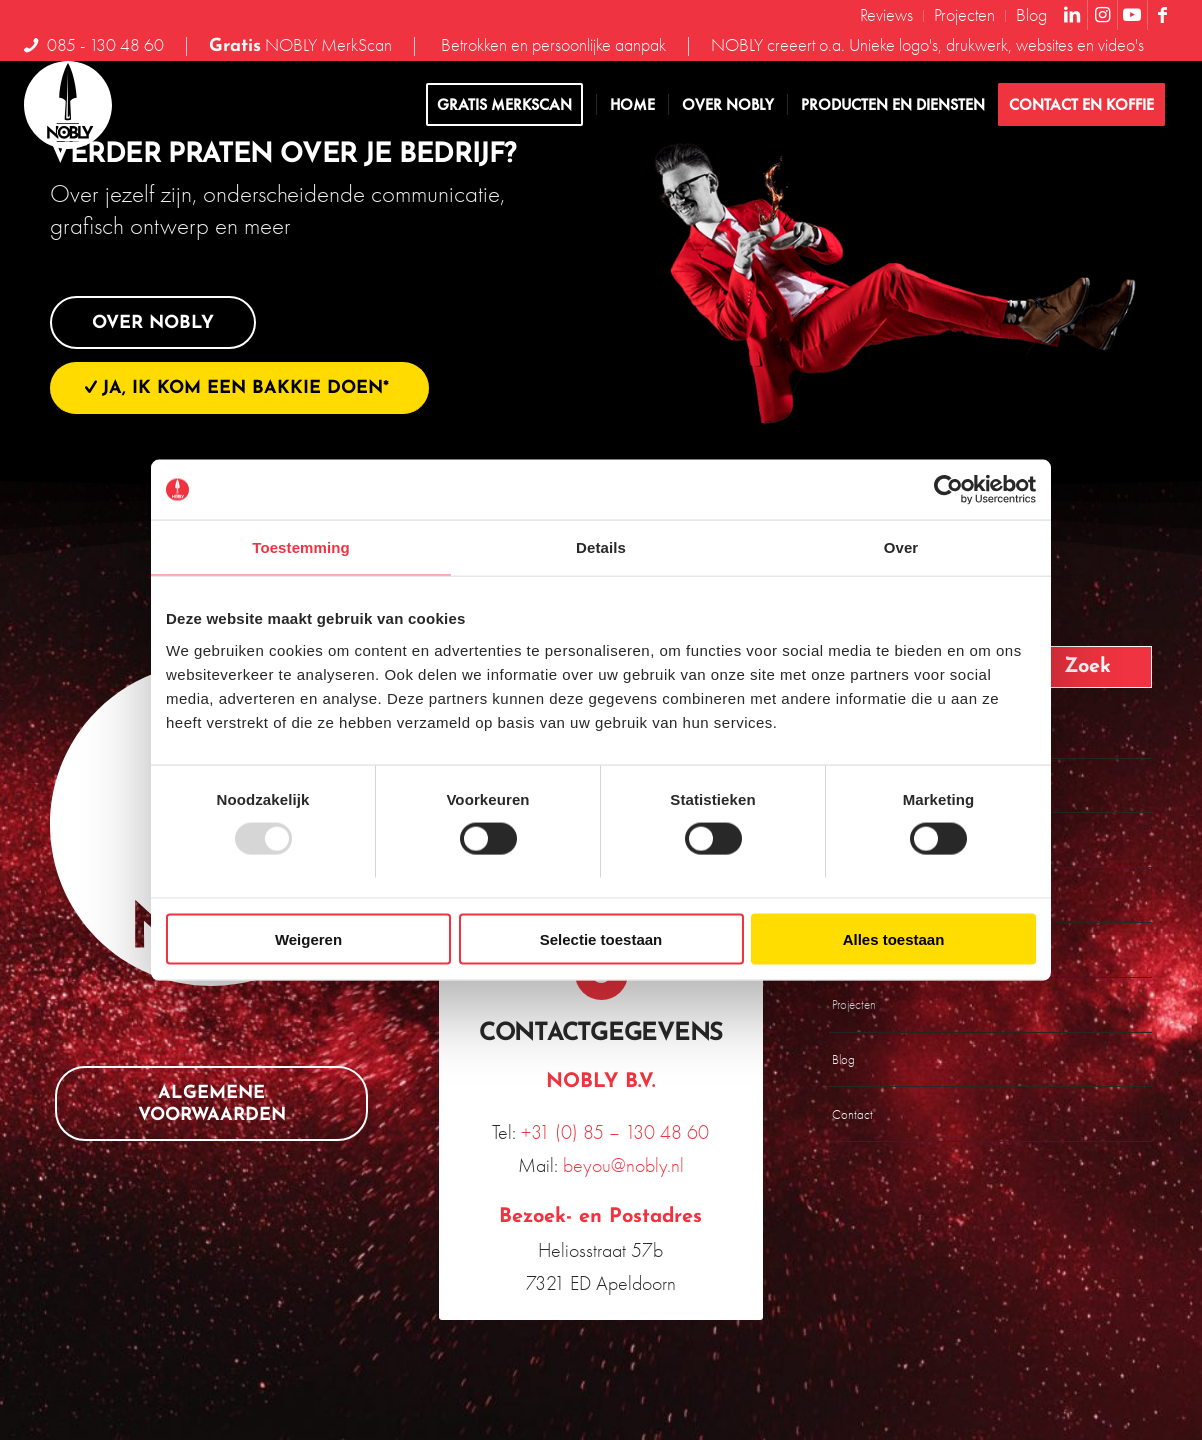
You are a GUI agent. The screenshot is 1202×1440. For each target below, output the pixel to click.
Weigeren (308, 938)
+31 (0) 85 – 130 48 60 (615, 1132)
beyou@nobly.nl (623, 1165)
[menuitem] (887, 16)
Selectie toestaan (601, 938)
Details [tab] (601, 547)
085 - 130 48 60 (105, 44)
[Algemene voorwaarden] (211, 1103)
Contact (852, 1114)
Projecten (854, 1004)
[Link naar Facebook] (1163, 15)
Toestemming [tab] (301, 547)
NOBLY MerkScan (300, 44)
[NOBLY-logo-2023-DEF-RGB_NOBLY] (68, 105)
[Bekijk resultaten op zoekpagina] (1082, 667)
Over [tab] (901, 547)
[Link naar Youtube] (1132, 15)
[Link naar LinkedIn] (1072, 15)
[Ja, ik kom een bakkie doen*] (239, 388)
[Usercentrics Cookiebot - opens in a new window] (948, 490)
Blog (843, 1059)
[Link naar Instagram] (1102, 15)
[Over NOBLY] (153, 323)
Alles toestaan (894, 938)
